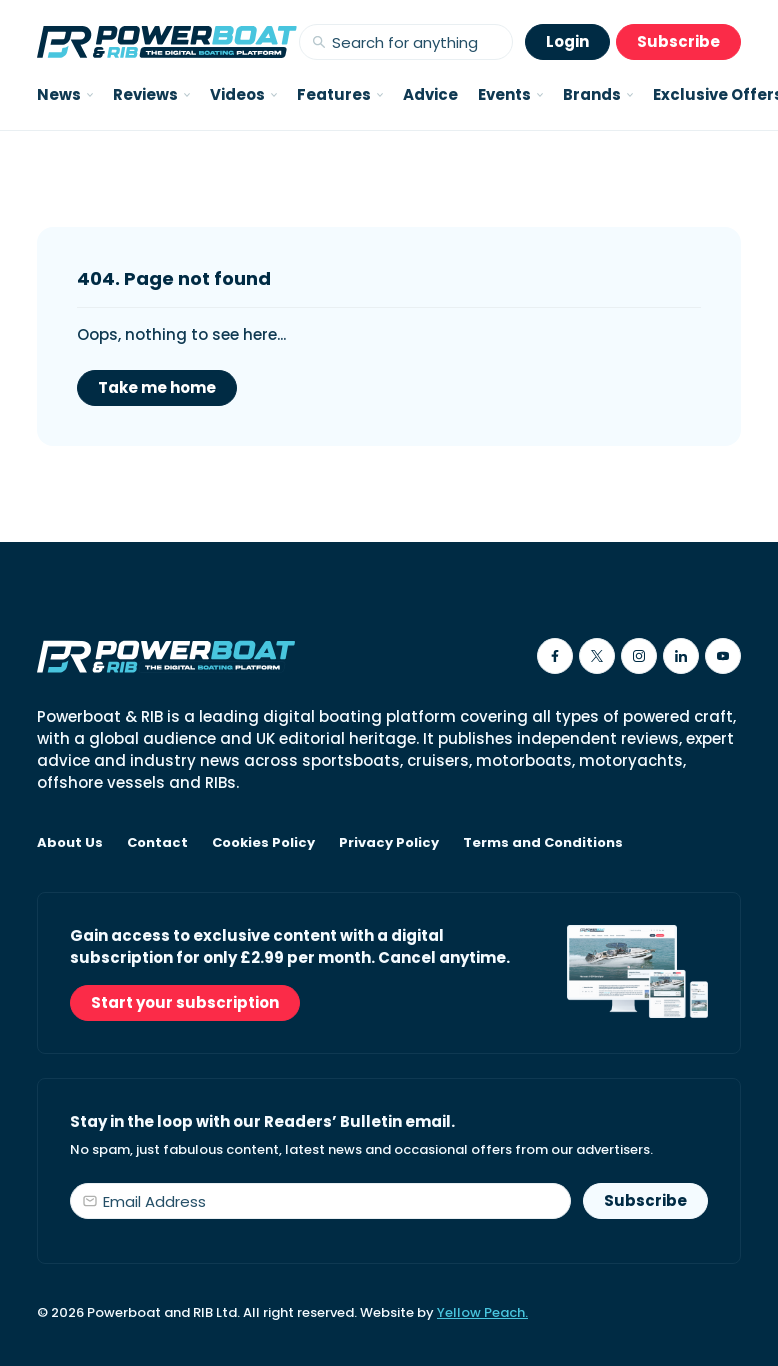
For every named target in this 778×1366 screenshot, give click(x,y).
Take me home (157, 387)
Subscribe (678, 41)
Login (567, 41)
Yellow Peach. (482, 1312)
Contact (157, 843)
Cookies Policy (263, 843)
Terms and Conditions (543, 843)
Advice (430, 94)
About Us (70, 843)
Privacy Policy (389, 843)
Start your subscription (185, 1002)
